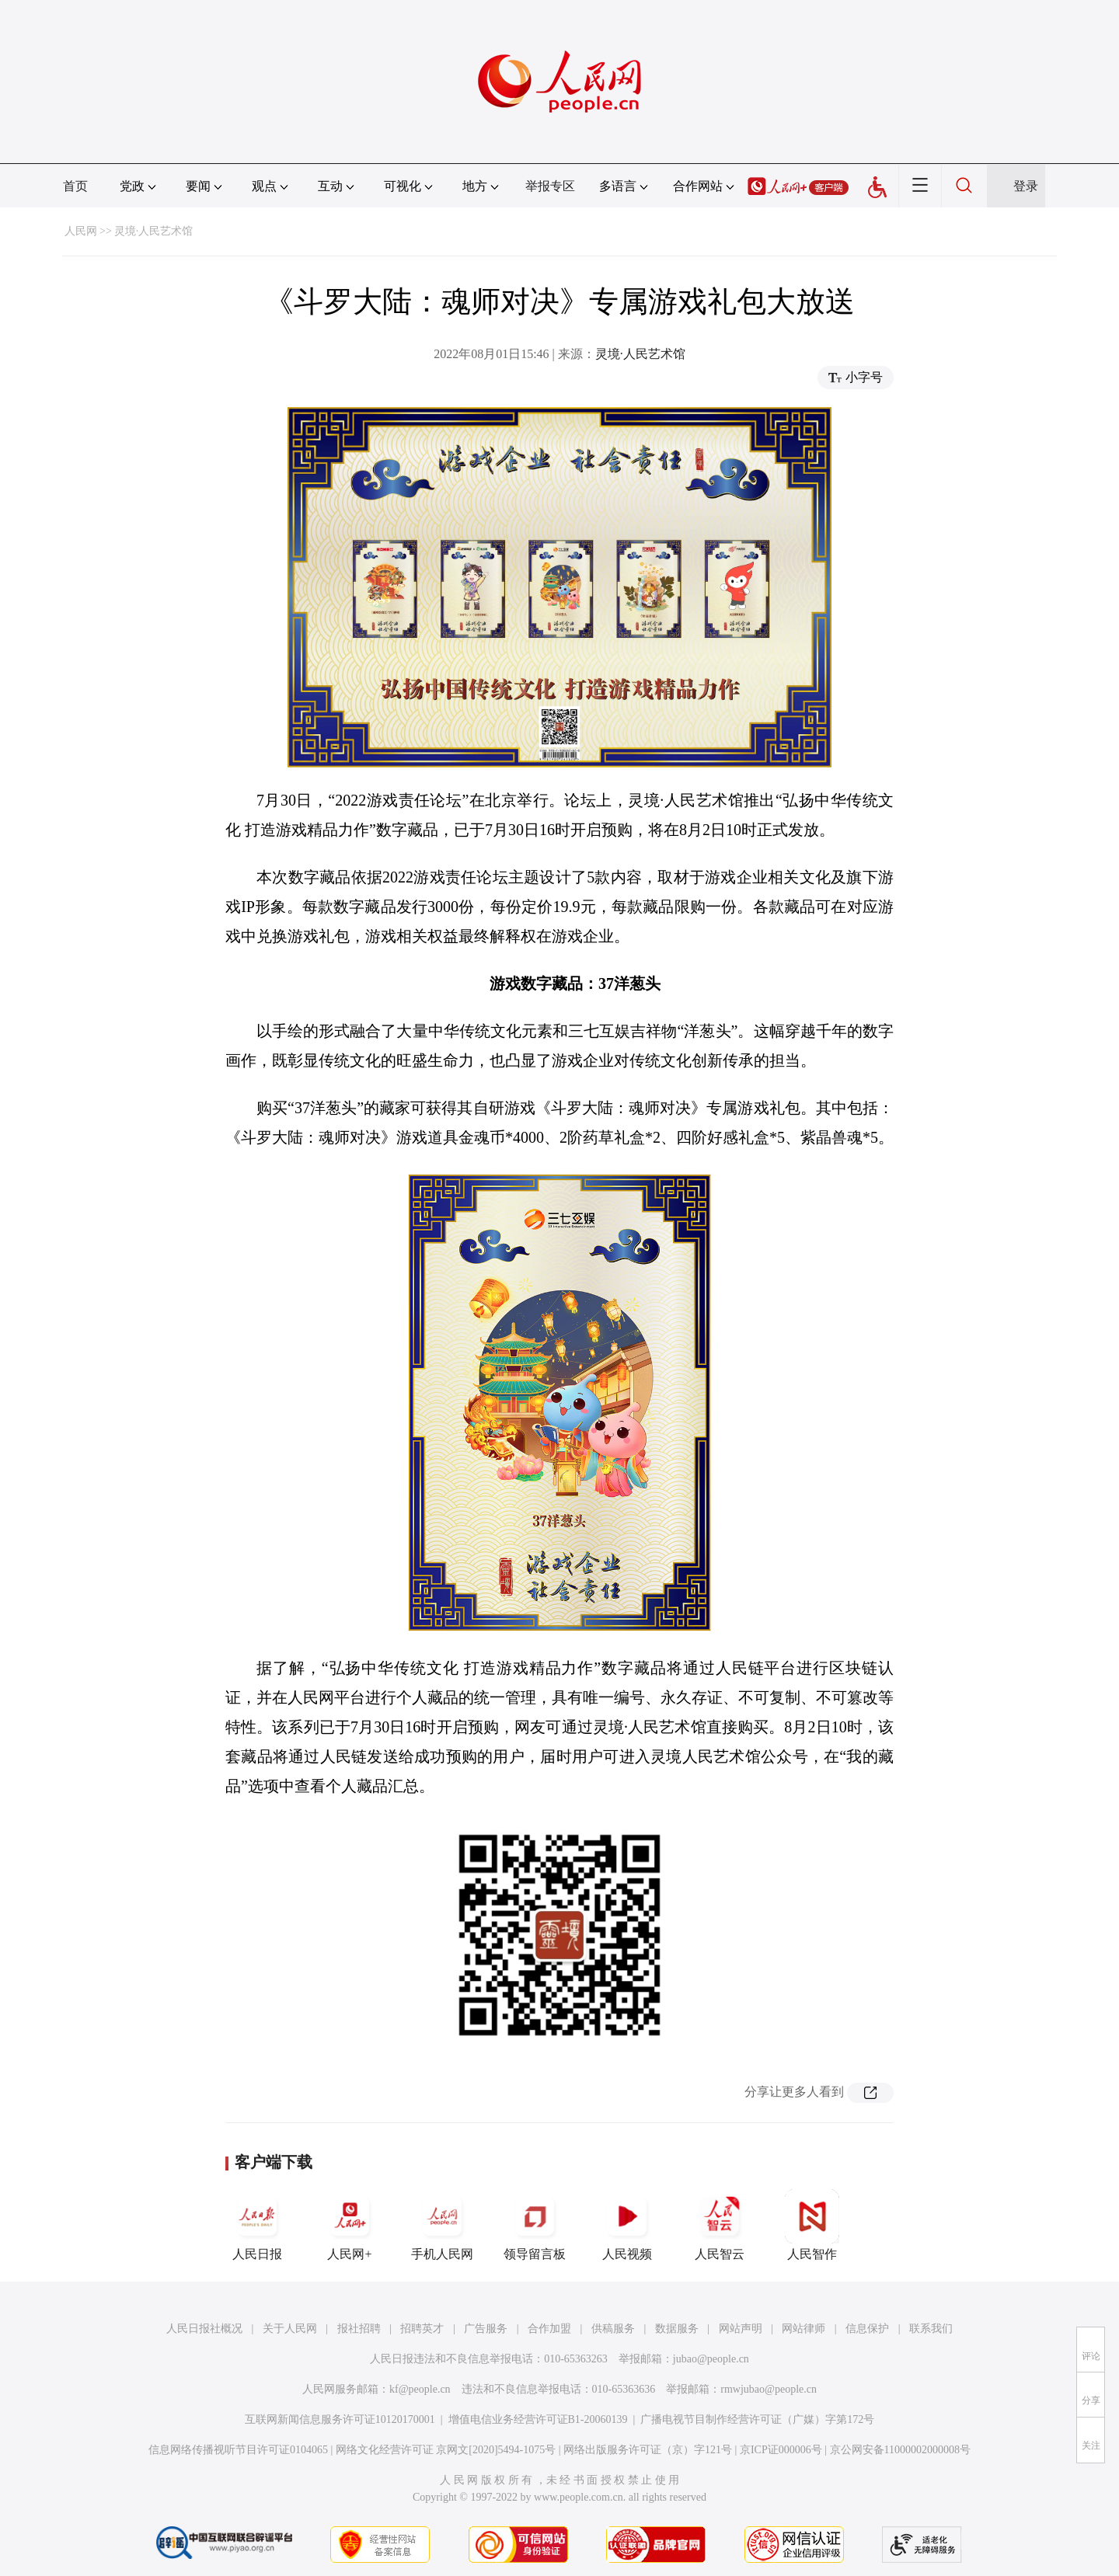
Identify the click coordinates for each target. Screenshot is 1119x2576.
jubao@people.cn (711, 2359)
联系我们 (931, 2328)
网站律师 (803, 2328)
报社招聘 (359, 2328)
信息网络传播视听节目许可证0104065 (238, 2450)
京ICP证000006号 (781, 2450)
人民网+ (349, 2225)
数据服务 (677, 2328)
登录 (1025, 186)
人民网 (80, 231)
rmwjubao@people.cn (768, 2389)
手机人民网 (442, 2225)
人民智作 (812, 2225)
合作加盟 (549, 2328)
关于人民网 (290, 2328)
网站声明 (740, 2328)
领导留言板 (535, 2225)
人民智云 (719, 2225)
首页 (75, 186)
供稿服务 (613, 2328)
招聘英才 (422, 2328)
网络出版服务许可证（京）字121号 (647, 2450)
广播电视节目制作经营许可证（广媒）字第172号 (757, 2419)
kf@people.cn (420, 2389)
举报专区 (550, 186)
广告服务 (485, 2328)
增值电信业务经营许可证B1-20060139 (538, 2419)
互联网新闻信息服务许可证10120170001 (340, 2419)
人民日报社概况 (204, 2328)
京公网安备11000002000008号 (900, 2450)
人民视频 (627, 2225)
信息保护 (867, 2328)
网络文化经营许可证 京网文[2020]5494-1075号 (446, 2450)
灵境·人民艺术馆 (153, 231)
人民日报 (257, 2225)
